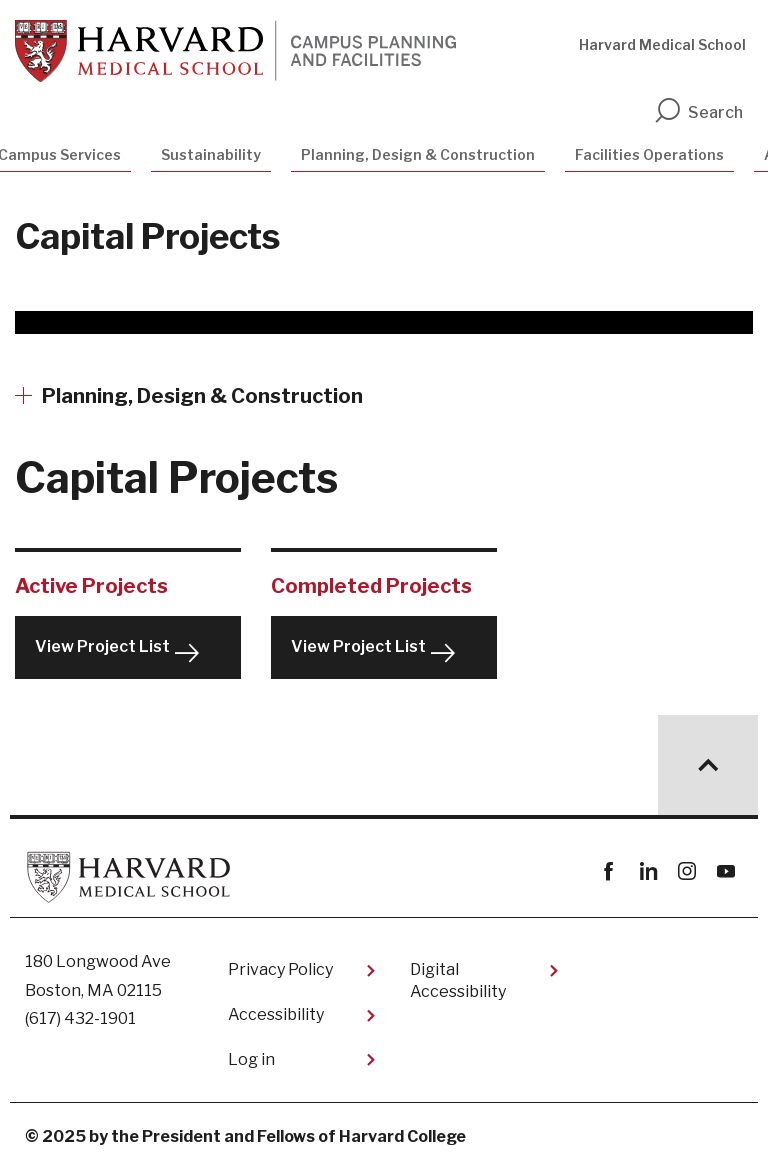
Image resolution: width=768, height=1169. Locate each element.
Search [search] (698, 112)
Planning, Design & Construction (418, 154)
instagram (686, 871)
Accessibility (276, 1014)
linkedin (647, 871)
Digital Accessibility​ (458, 980)
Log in (251, 1059)
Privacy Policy (280, 969)
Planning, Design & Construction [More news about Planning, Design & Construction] (202, 396)
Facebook (608, 871)
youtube (725, 871)
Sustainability (211, 154)
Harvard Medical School (662, 44)
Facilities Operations (649, 154)
